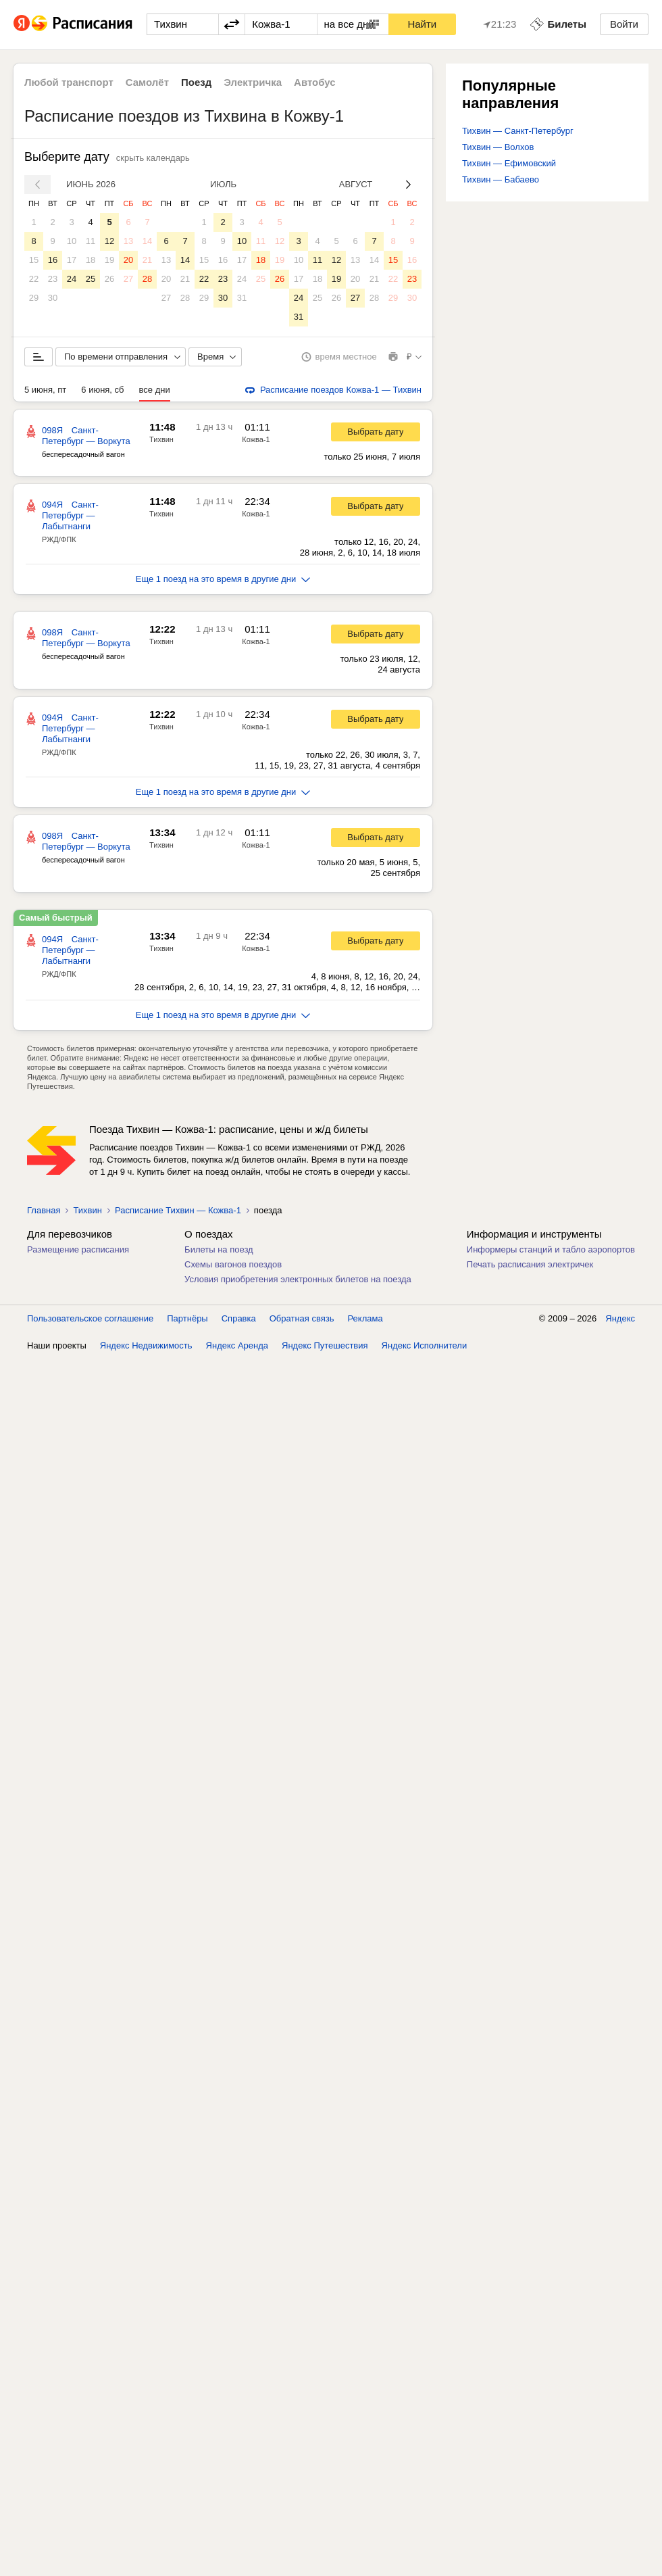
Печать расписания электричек (530, 1264)
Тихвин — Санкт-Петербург (518, 131)
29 (34, 298)
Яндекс (620, 1318)
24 (71, 279)
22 (34, 279)
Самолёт (147, 82)
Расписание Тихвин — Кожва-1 (178, 1210)
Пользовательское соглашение (90, 1318)
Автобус (315, 82)
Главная (43, 1210)
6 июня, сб (102, 390)
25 (90, 279)
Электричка (253, 82)
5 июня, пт (45, 390)
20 (128, 260)
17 (71, 260)
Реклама (365, 1318)
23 (52, 279)
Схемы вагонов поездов (233, 1264)
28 (147, 279)
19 (109, 260)
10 (71, 241)
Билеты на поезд (218, 1249)
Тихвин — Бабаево (500, 179)
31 (242, 298)
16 (52, 260)
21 (147, 260)
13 (128, 241)
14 (147, 241)
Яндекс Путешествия (325, 1345)
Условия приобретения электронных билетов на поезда (297, 1279)
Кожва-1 (256, 439)
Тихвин (161, 439)
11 (90, 241)
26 (109, 279)
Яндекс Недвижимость (146, 1345)
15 (34, 260)
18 (90, 260)
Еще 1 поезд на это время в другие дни (223, 579)
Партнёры (187, 1318)
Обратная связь (302, 1318)
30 (52, 298)
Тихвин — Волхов (498, 147)
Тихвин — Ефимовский (509, 163)
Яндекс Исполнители (424, 1345)
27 (128, 279)
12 (109, 241)
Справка (239, 1318)
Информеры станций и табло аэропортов (551, 1249)
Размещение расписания (78, 1249)
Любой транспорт (68, 82)
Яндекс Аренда (237, 1345)
